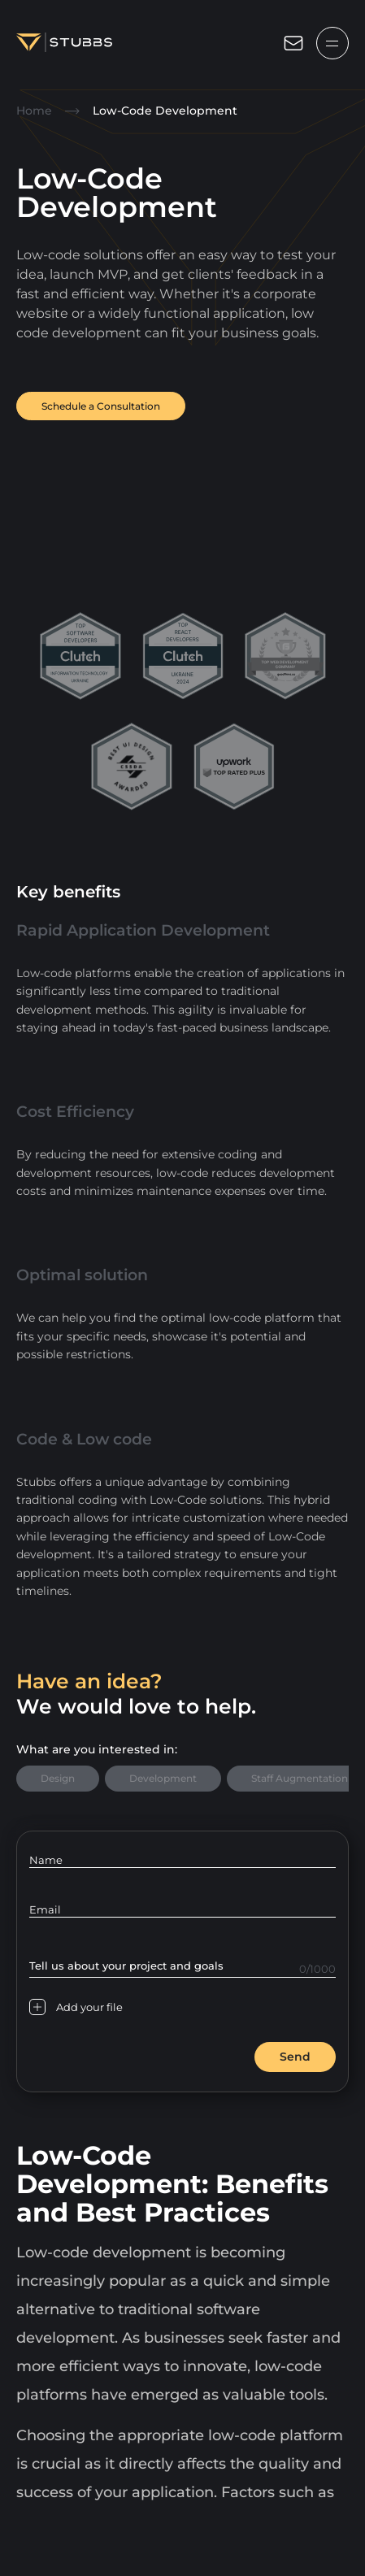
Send (295, 2056)
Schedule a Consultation (100, 406)
